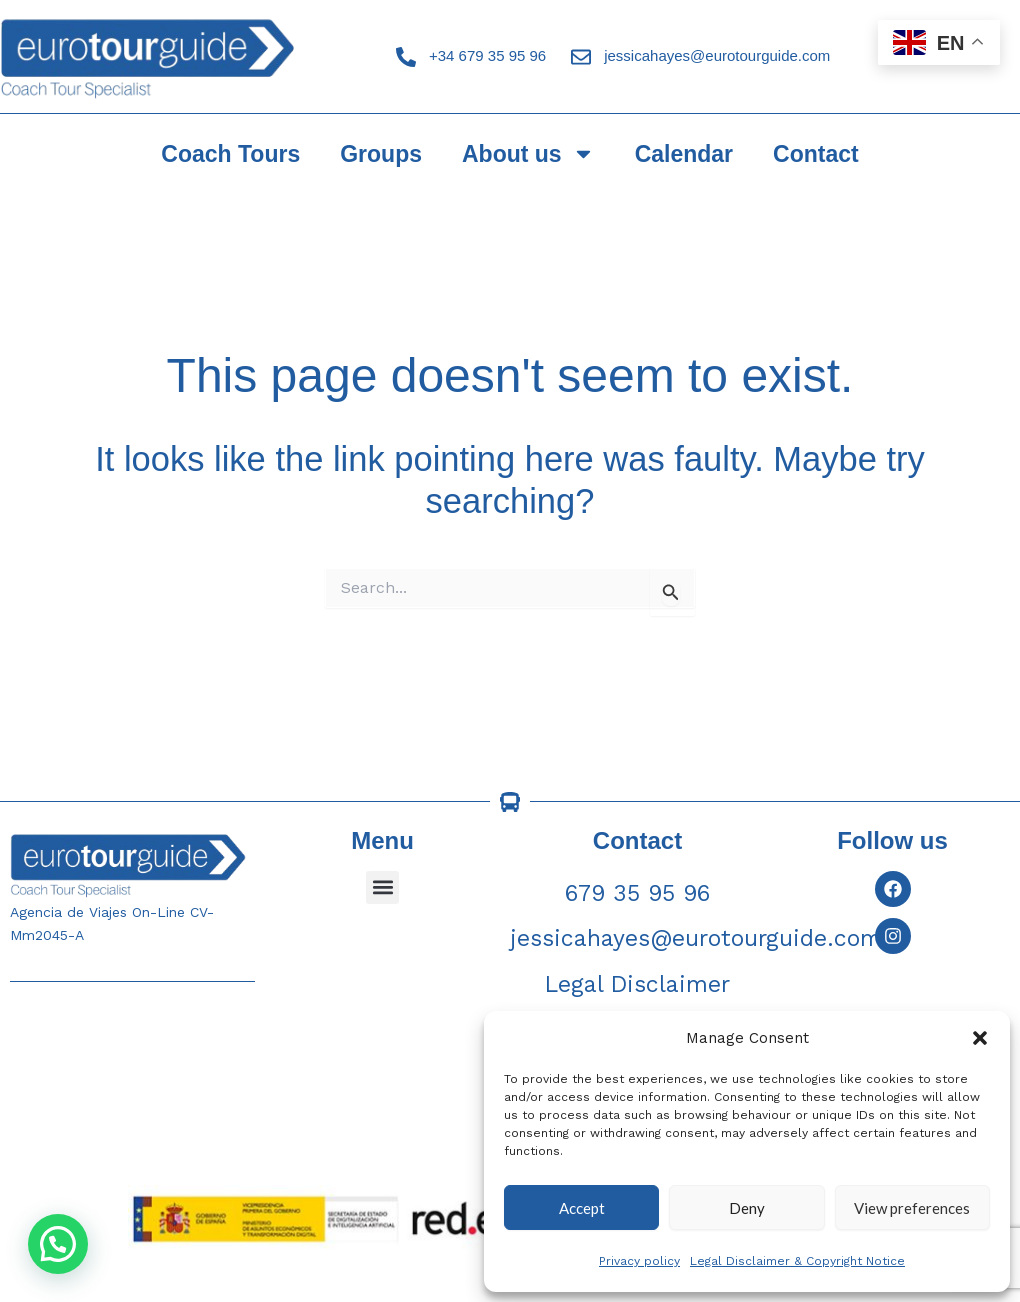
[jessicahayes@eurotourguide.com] (581, 57)
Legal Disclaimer (637, 984)
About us (528, 153)
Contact (816, 154)
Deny (747, 1208)
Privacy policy (639, 1261)
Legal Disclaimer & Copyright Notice (797, 1261)
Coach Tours (230, 154)
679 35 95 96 (637, 893)
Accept (582, 1208)
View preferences (912, 1208)
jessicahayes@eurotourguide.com (717, 55)
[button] (980, 1038)
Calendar (684, 154)
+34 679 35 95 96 (487, 55)
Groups (381, 154)
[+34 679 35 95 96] (406, 57)
